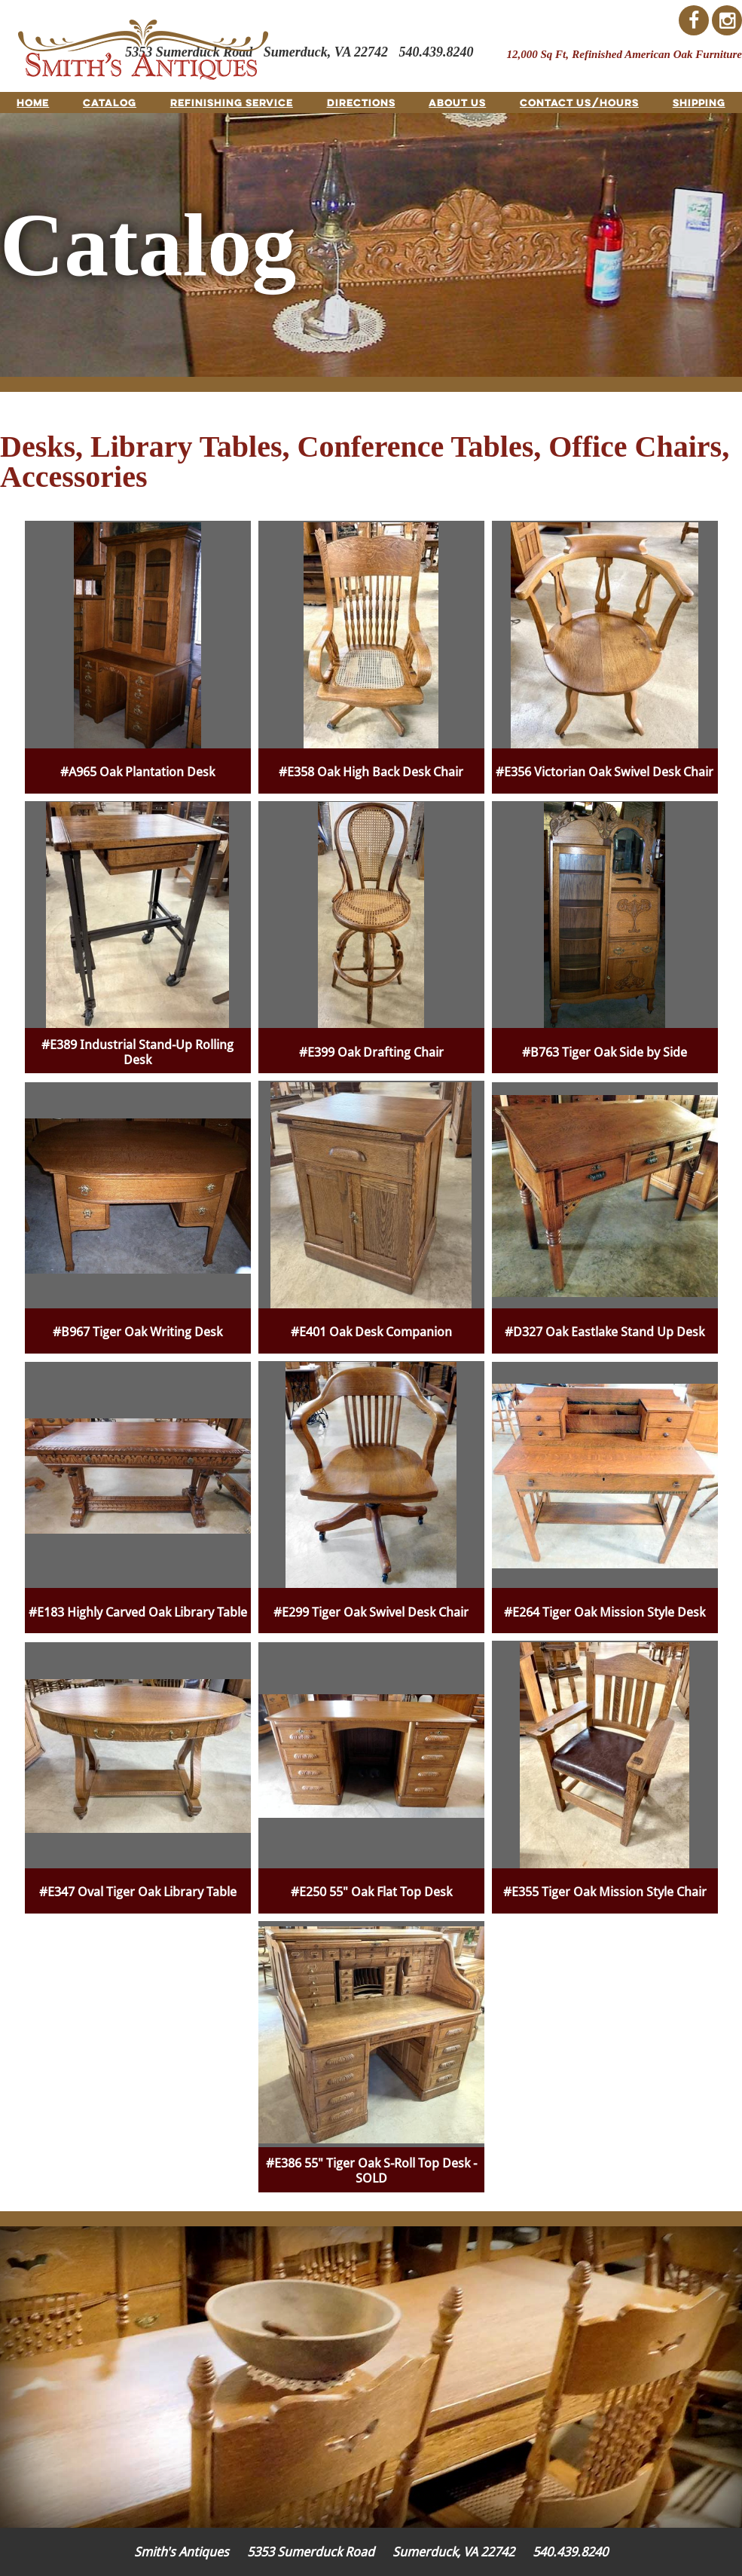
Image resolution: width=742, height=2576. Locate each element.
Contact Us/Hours (579, 102)
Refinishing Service (231, 102)
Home (33, 102)
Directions (361, 102)
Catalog (109, 102)
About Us (457, 102)
